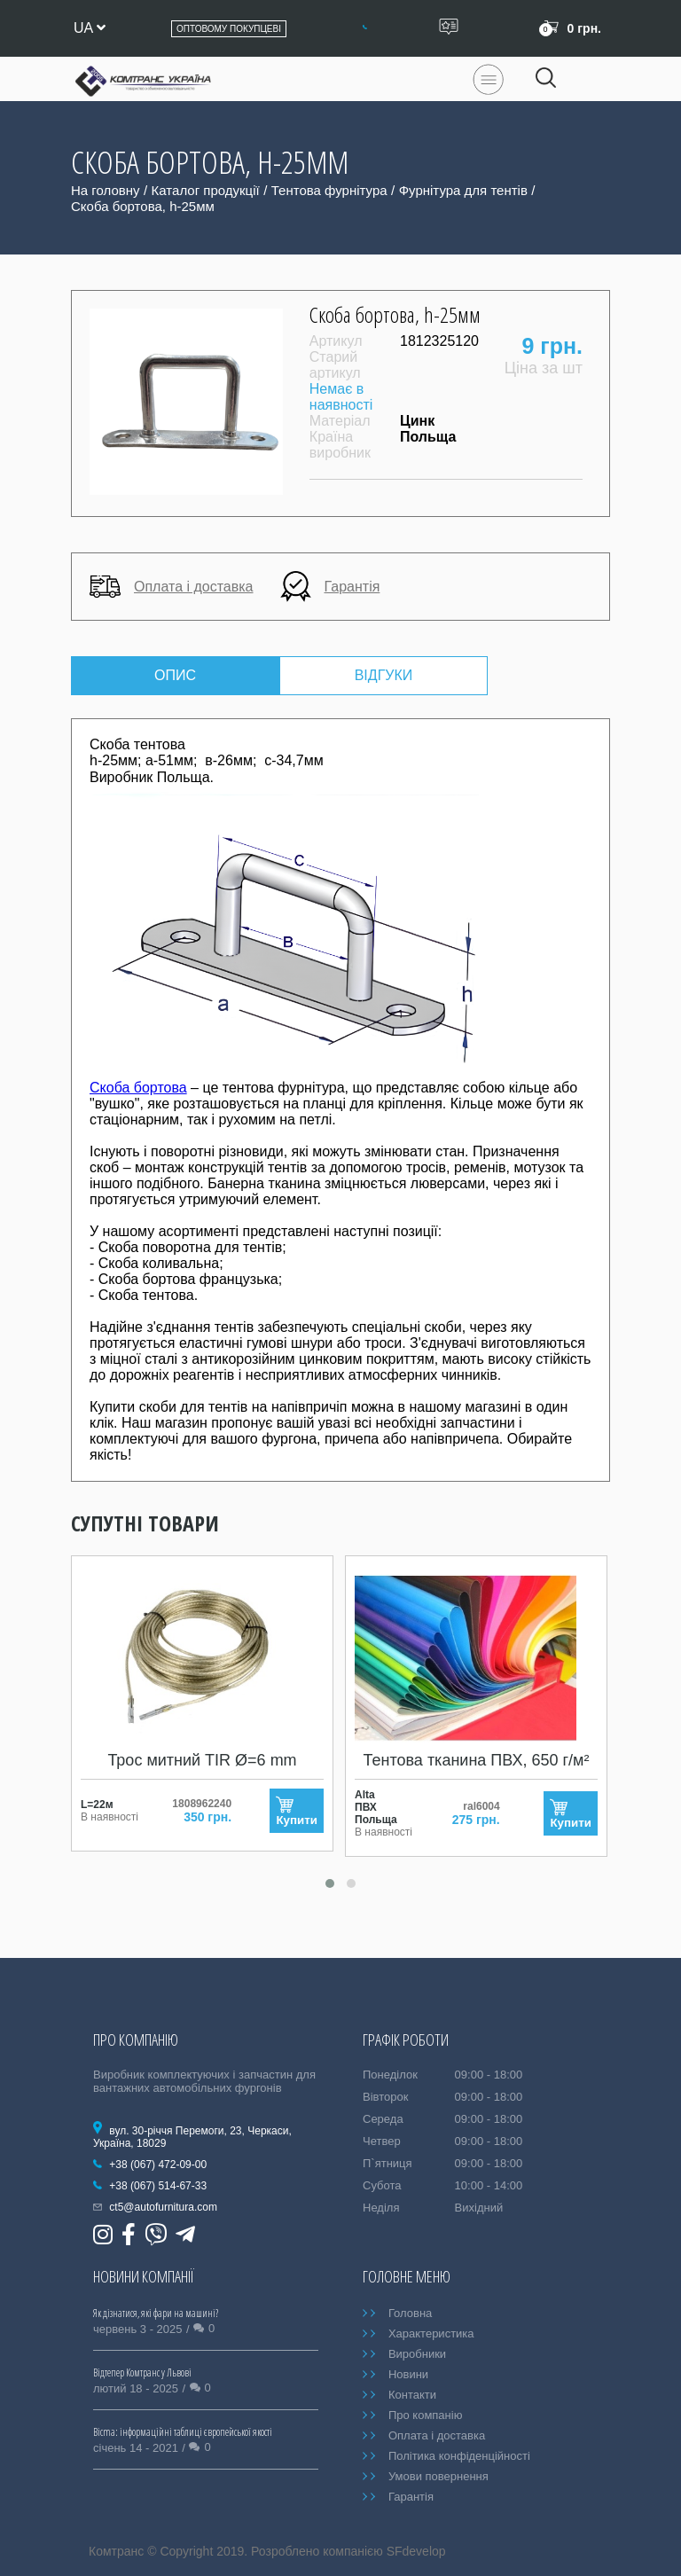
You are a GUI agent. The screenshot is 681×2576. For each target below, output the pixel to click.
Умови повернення (438, 2476)
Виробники (417, 2354)
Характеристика (431, 2333)
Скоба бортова (138, 1087)
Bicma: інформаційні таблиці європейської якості (182, 2431)
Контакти (412, 2394)
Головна (410, 2313)
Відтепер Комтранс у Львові (142, 2372)
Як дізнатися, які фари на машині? (155, 2313)
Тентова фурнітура (329, 190)
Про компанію (425, 2415)
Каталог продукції (206, 190)
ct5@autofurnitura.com (163, 2207)
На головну (105, 190)
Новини (408, 2374)
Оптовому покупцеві (228, 29)
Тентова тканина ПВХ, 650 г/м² (477, 1760)
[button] (329, 1883)
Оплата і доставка (172, 586)
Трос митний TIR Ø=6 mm (201, 1760)
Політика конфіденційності (459, 2455)
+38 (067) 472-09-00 (158, 2164)
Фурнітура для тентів (463, 190)
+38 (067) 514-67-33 (158, 2186)
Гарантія (330, 586)
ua (90, 27)
